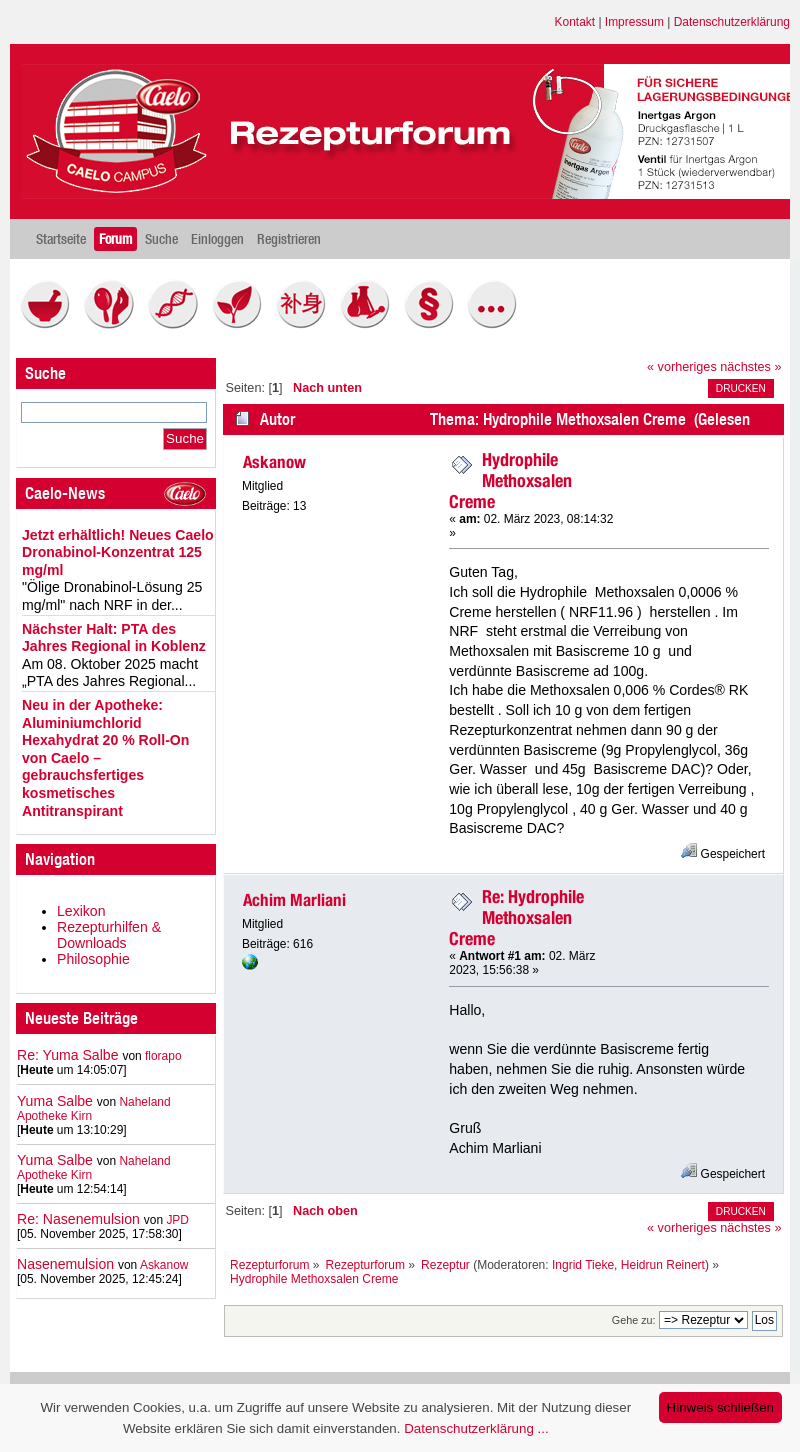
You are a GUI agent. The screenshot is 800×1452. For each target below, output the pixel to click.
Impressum (634, 22)
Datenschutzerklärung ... (476, 1428)
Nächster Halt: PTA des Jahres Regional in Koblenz (114, 638)
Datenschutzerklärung (732, 22)
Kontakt (575, 22)
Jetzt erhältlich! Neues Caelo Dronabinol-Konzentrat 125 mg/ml (118, 552)
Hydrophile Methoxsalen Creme (510, 480)
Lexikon (81, 911)
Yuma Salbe (55, 1101)
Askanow (164, 1265)
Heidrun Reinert (663, 1265)
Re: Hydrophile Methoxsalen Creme (516, 917)
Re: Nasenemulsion (78, 1219)
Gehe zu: (634, 1320)
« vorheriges (682, 367)
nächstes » (750, 367)
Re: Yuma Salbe (67, 1055)
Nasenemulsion (65, 1264)
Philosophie (93, 959)
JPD (177, 1220)
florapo (163, 1056)
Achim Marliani (294, 900)
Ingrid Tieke (583, 1265)
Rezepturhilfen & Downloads (109, 935)
